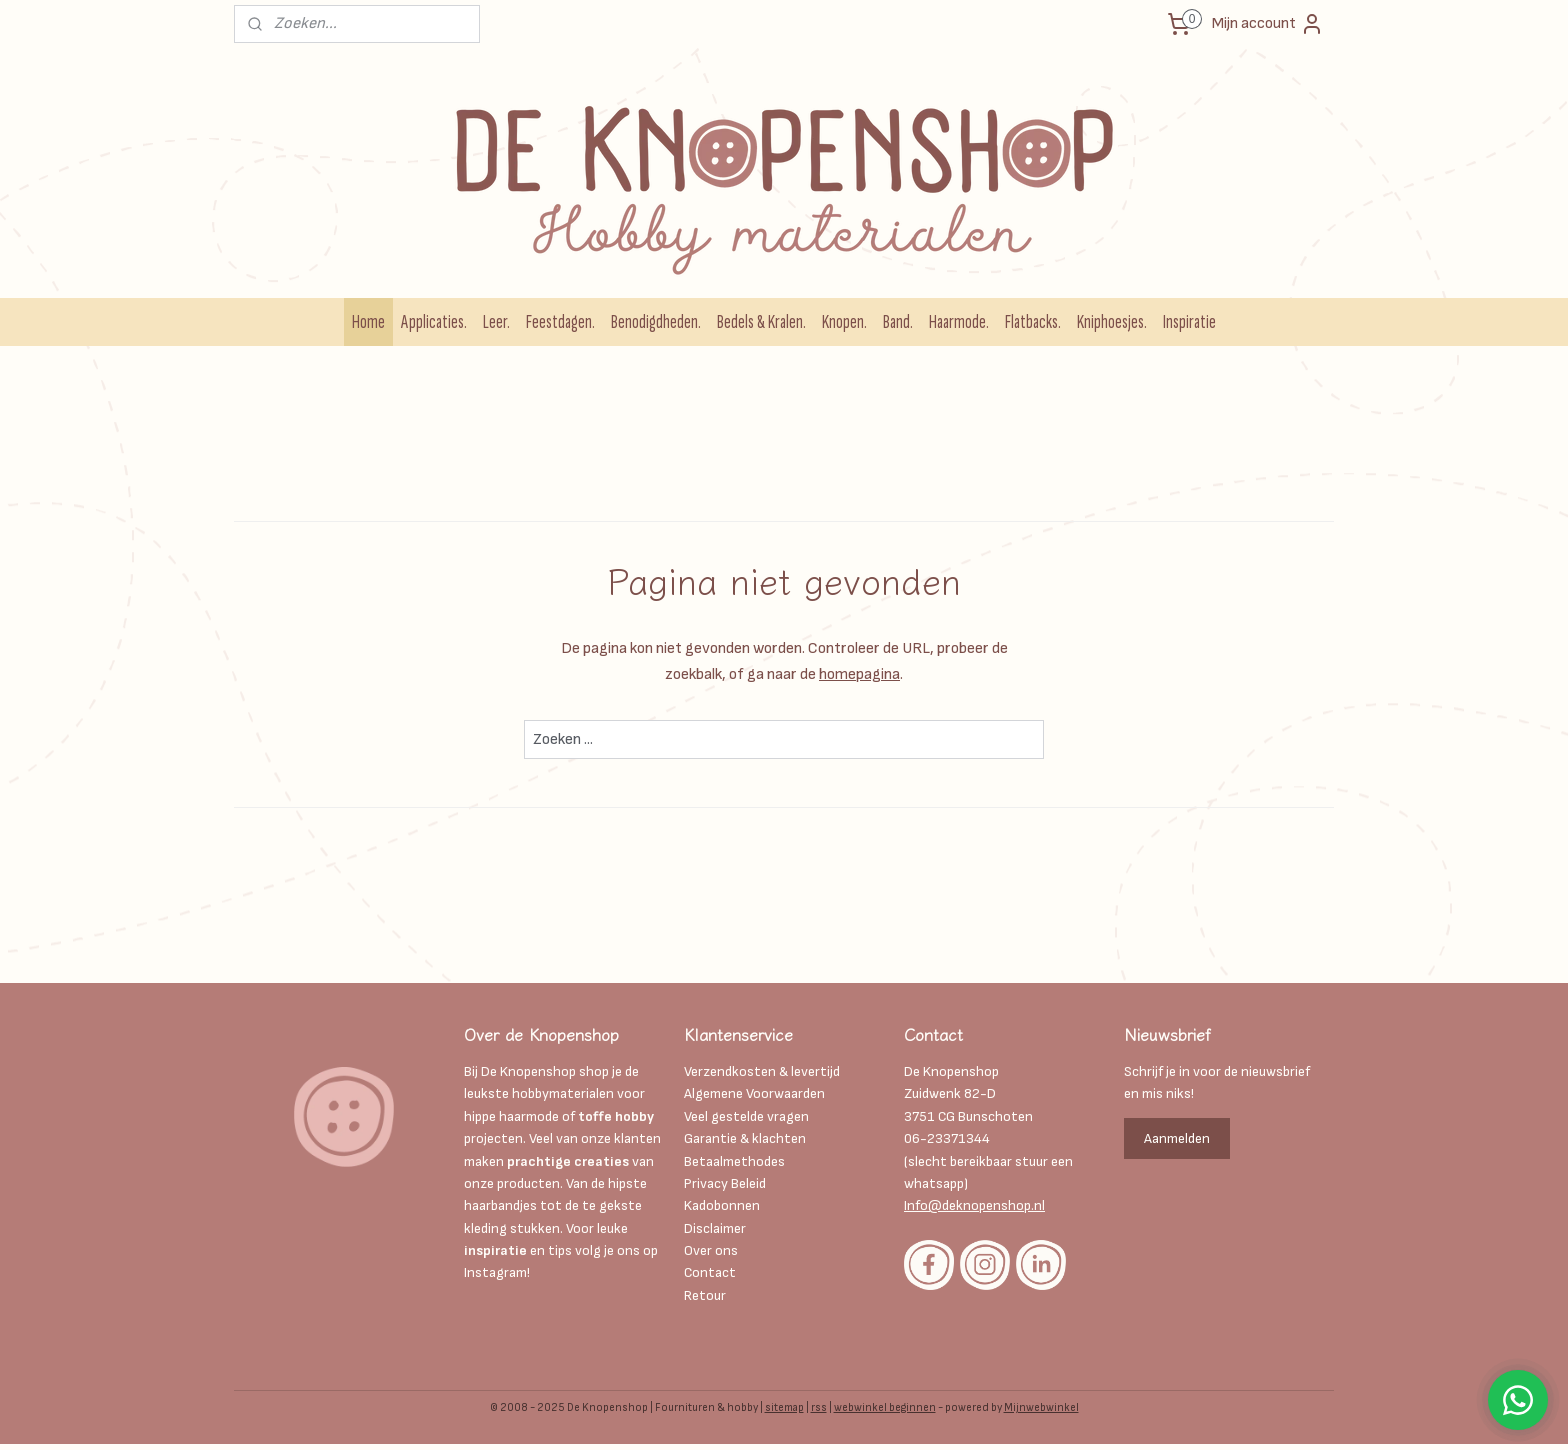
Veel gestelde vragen (746, 1116)
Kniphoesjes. (1112, 322)
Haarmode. (959, 322)
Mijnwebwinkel (1041, 1407)
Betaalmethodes (734, 1161)
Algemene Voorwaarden (754, 1093)
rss (819, 1407)
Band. (898, 322)
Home (368, 322)
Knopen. (844, 322)
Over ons (711, 1250)
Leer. (496, 322)
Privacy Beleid (725, 1183)
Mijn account (1268, 24)
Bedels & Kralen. (761, 322)
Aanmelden (1177, 1138)
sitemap (784, 1407)
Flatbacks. (1033, 322)
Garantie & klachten (745, 1138)
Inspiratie (1189, 322)
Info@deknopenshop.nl (974, 1205)
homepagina (859, 674)
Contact (710, 1272)
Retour (705, 1295)
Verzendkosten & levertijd (762, 1071)
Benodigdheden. (656, 322)
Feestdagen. (560, 322)
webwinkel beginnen (885, 1407)
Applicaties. (434, 322)
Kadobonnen (722, 1205)
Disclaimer (716, 1228)
